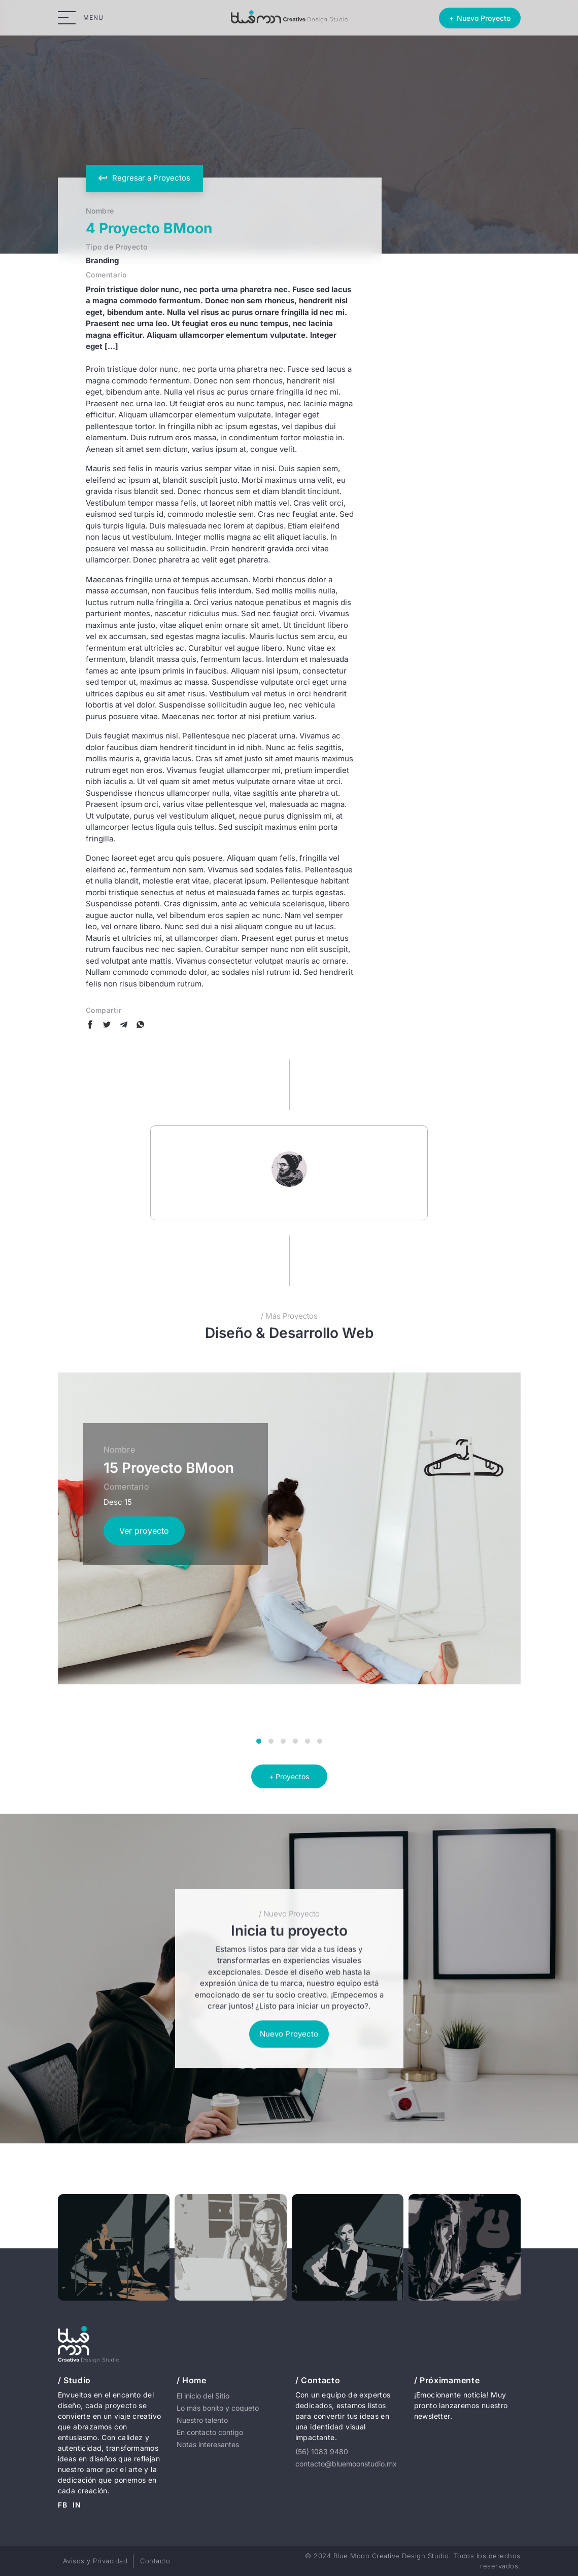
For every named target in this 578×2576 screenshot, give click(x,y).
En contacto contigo (210, 2432)
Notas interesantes (208, 2444)
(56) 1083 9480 (321, 2451)
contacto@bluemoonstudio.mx (346, 2463)
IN (77, 2504)
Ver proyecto (144, 1531)
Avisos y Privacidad (95, 2561)
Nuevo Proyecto (289, 2033)
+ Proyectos (289, 1776)
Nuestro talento (202, 2420)
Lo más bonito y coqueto (218, 2408)
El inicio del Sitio (203, 2395)
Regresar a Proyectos (144, 178)
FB (62, 2504)
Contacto (155, 2561)
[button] (259, 1741)
